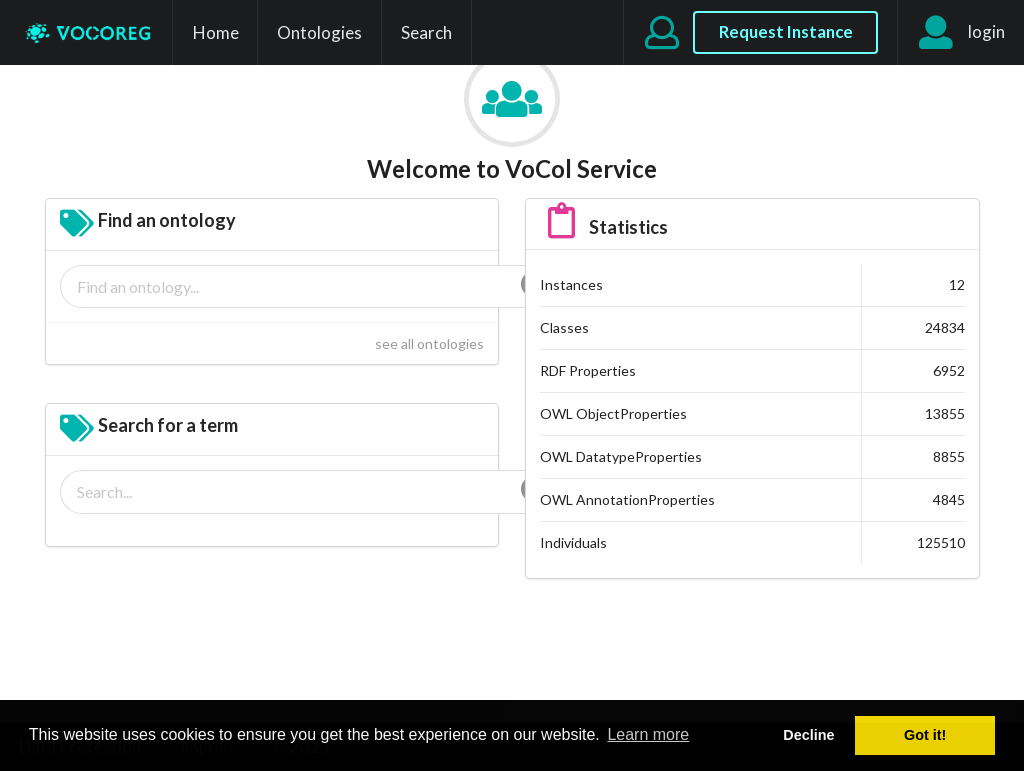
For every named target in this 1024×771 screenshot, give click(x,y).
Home (216, 32)
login (960, 33)
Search (426, 32)
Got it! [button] (925, 735)
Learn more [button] (648, 734)
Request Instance (786, 31)
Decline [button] (808, 735)
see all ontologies (429, 343)
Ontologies (319, 32)
